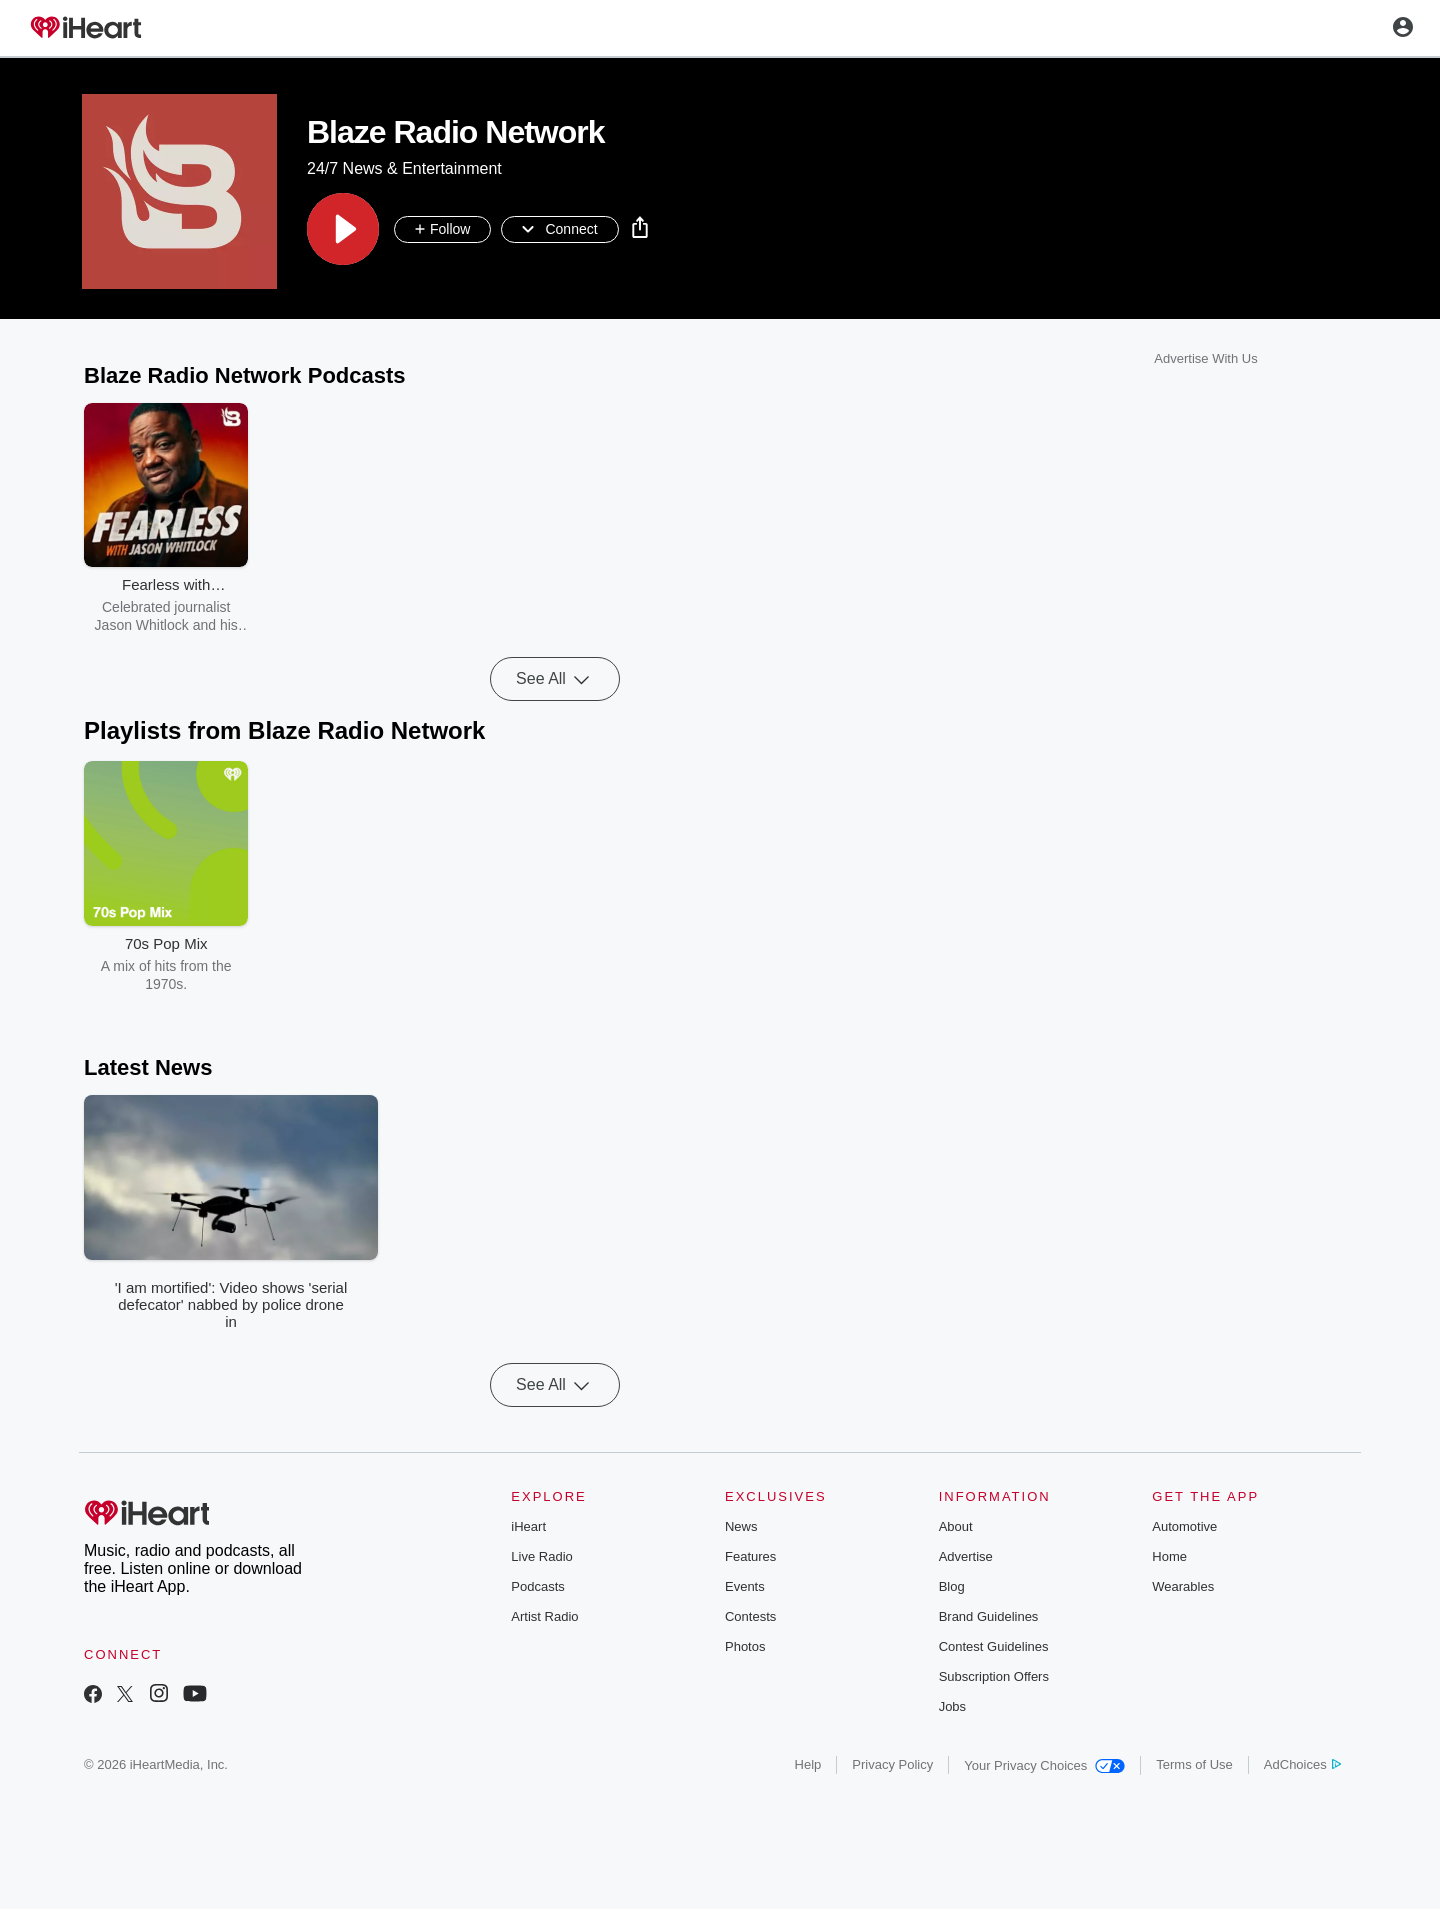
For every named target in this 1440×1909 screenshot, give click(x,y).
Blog (952, 1586)
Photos (745, 1646)
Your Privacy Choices (1044, 1765)
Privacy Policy (892, 1764)
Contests (750, 1616)
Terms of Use (1194, 1764)
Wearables (1183, 1586)
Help (808, 1764)
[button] (343, 229)
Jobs (952, 1706)
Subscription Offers (994, 1676)
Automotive (1184, 1526)
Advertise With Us (1205, 358)
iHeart (528, 1526)
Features (750, 1556)
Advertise (966, 1556)
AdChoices (1302, 1764)
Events (745, 1586)
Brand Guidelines (989, 1616)
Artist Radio (544, 1616)
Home (1169, 1556)
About (956, 1526)
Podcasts (537, 1586)
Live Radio (541, 1556)
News (741, 1526)
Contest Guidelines (994, 1646)
